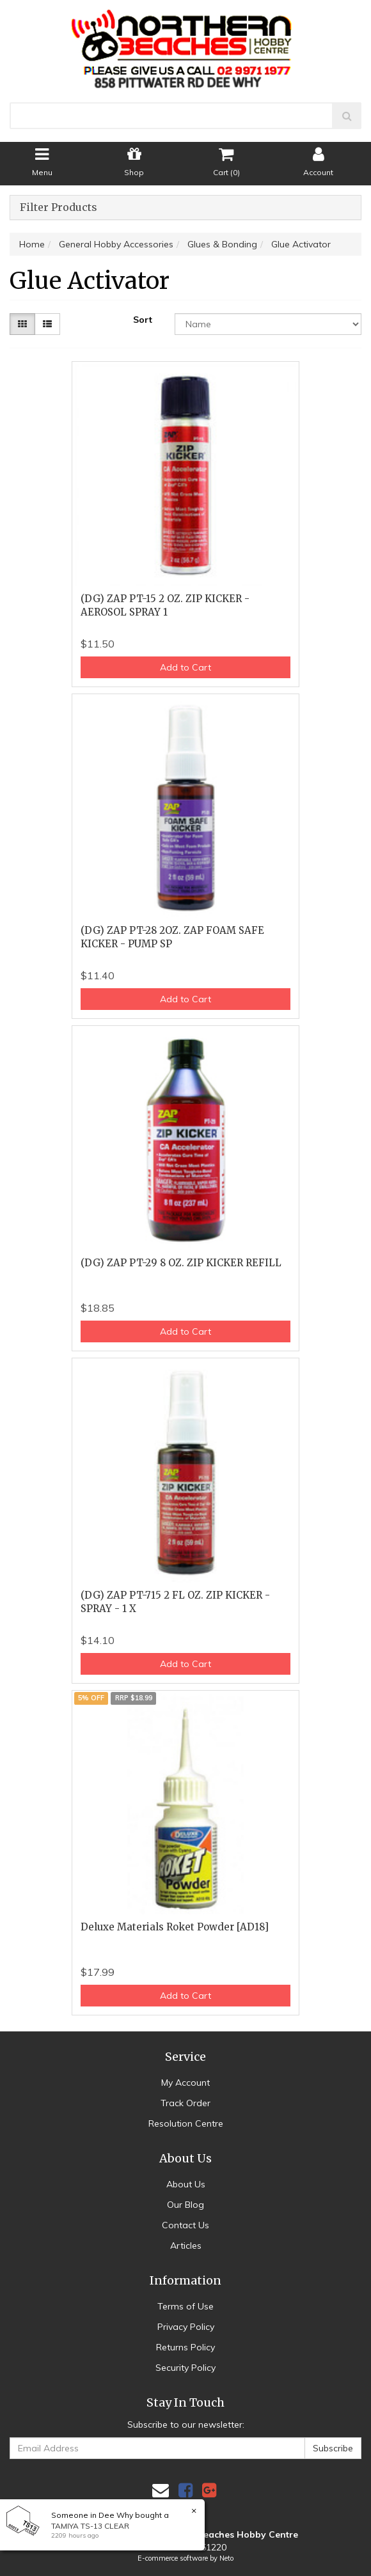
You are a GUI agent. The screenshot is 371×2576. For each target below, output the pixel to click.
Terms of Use (185, 2306)
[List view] (47, 324)
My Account (185, 2082)
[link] (185, 2490)
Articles (185, 2245)
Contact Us (185, 2225)
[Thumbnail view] (22, 324)
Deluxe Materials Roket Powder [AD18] (175, 1927)
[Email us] (160, 2490)
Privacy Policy (185, 2326)
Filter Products (58, 207)
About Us (185, 2184)
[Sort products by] (268, 324)
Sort (142, 319)
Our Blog (185, 2204)
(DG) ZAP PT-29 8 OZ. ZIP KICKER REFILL (181, 1263)
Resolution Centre (185, 2123)
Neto (226, 2558)
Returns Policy (185, 2347)
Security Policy (185, 2367)
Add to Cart (185, 667)
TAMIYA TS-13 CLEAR (90, 2526)
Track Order (185, 2103)
